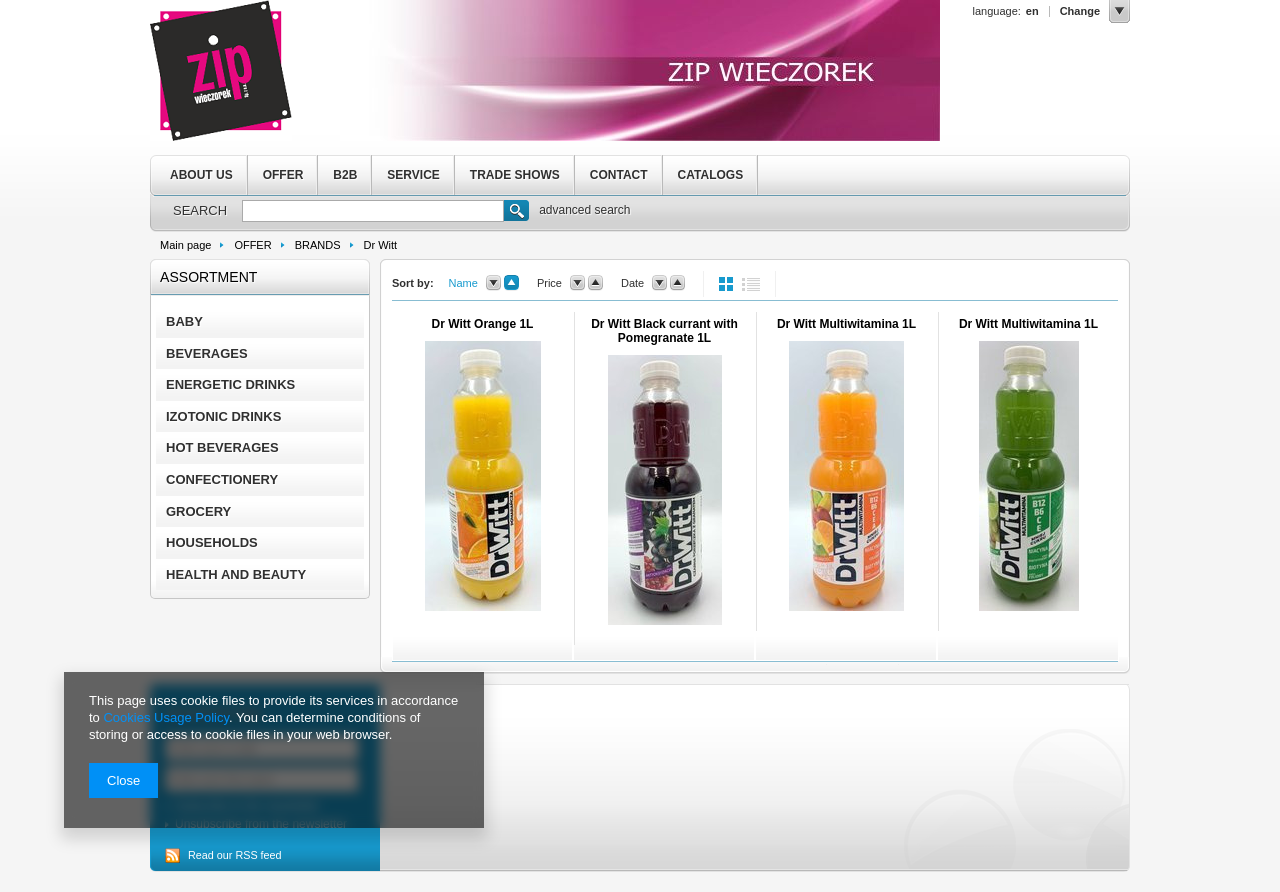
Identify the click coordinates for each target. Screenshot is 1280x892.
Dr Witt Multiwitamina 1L (846, 324)
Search (516, 213)
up (511, 283)
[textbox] (373, 211)
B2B (345, 175)
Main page (185, 245)
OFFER (283, 175)
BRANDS (318, 245)
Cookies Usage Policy (165, 717)
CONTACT (619, 175)
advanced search (584, 210)
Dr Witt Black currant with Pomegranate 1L (664, 331)
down (493, 283)
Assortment (208, 277)
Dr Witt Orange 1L (483, 324)
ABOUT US (201, 175)
